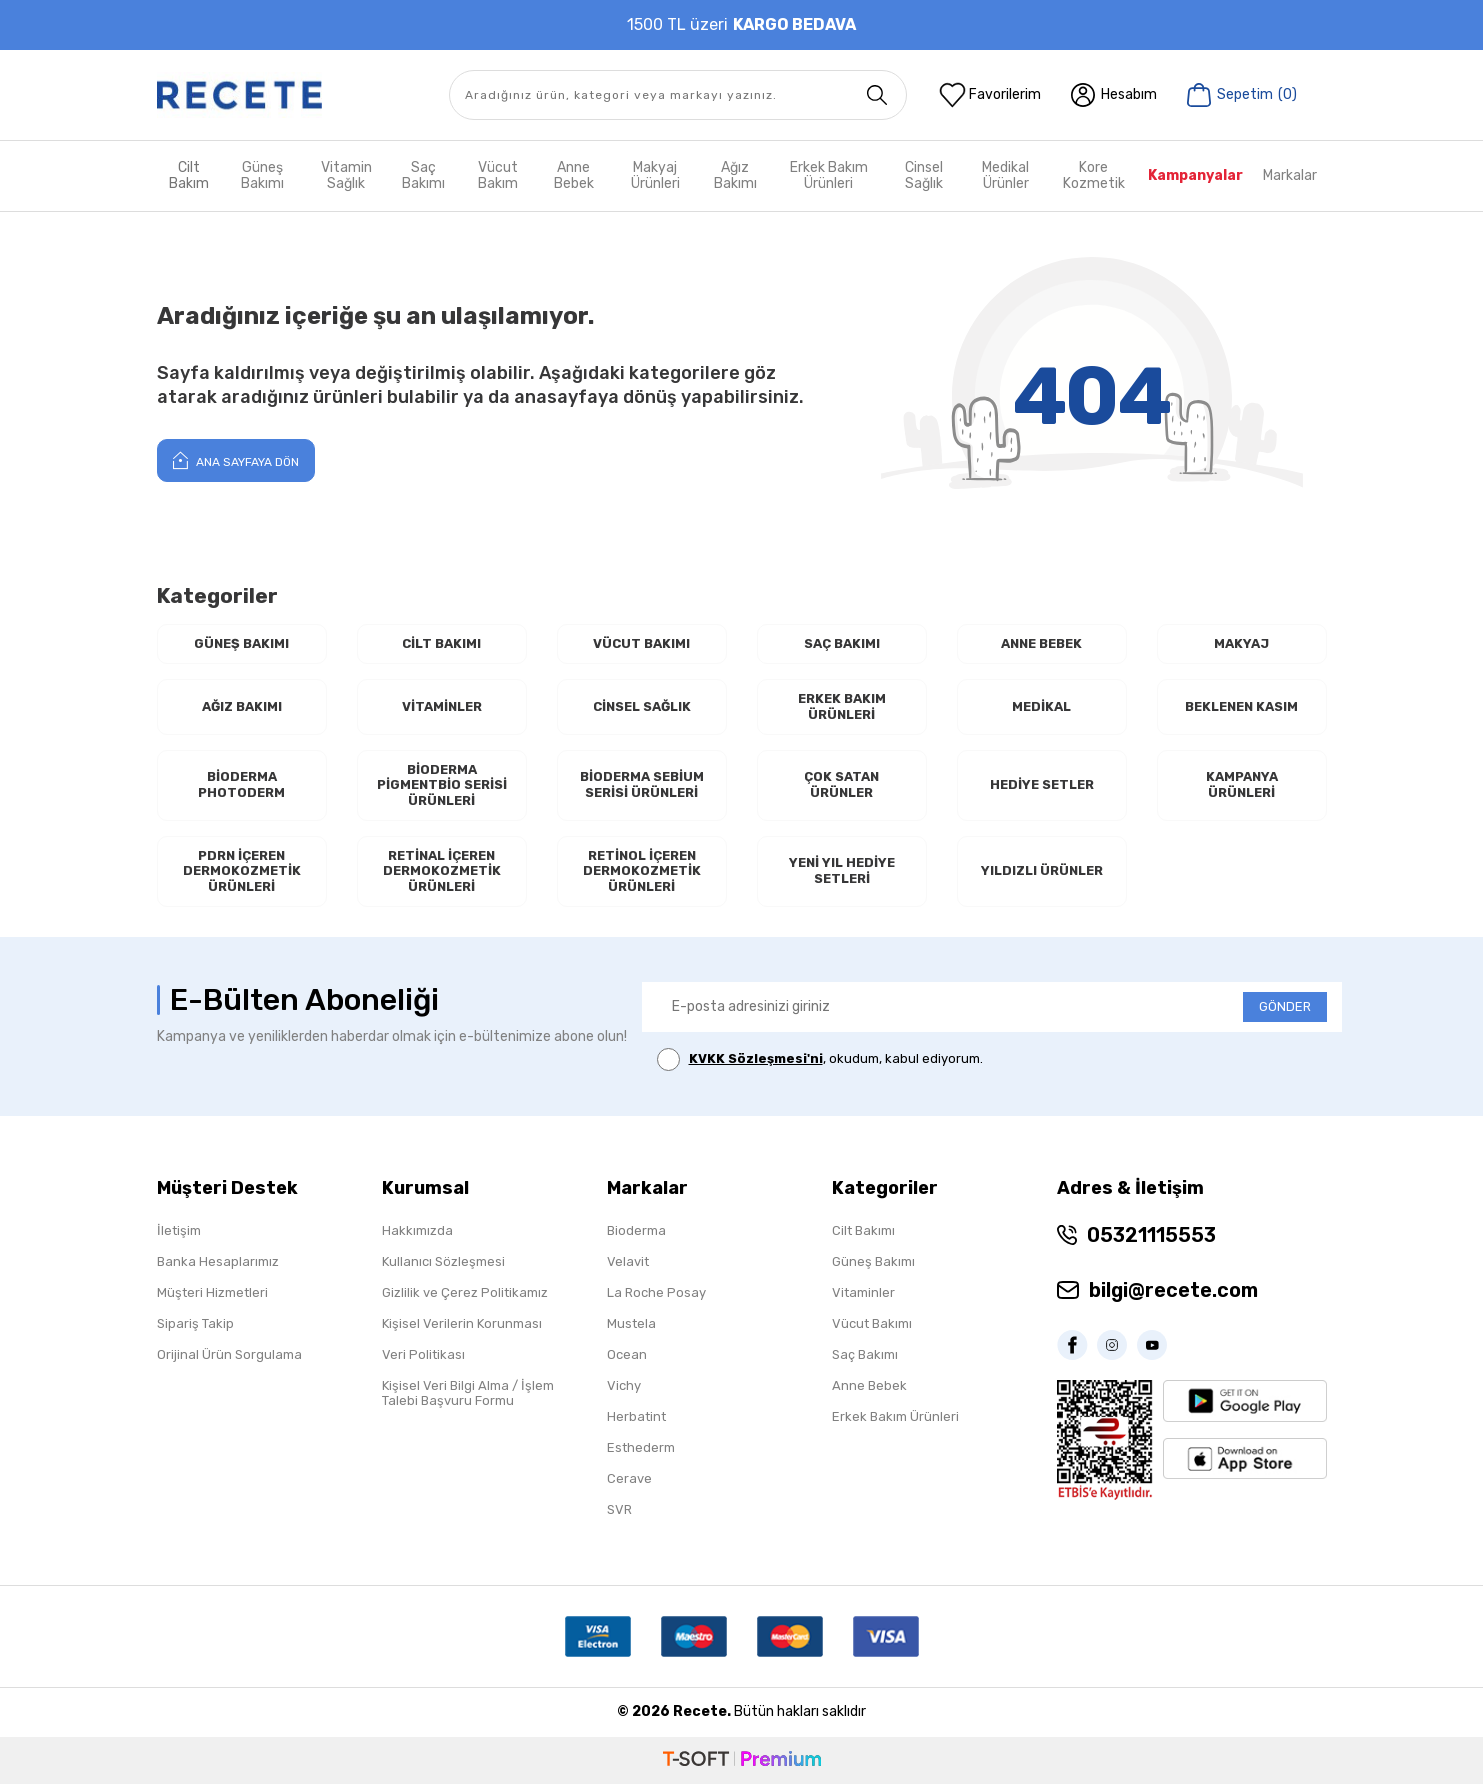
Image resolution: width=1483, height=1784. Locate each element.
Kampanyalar (1195, 175)
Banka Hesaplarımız (218, 1261)
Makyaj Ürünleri (655, 175)
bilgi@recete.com (1173, 1290)
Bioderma (636, 1230)
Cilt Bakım (189, 175)
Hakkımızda (417, 1230)
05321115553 (1151, 1235)
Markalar (1290, 175)
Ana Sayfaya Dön (236, 460)
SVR (619, 1509)
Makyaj (1241, 643)
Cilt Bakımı (441, 643)
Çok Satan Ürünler (841, 784)
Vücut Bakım (498, 175)
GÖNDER (1285, 1006)
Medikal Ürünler (1005, 175)
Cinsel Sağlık (924, 175)
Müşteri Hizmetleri (212, 1292)
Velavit (628, 1261)
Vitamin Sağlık (346, 175)
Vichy (624, 1385)
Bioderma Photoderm (241, 784)
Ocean (627, 1354)
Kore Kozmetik (1094, 175)
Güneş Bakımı (262, 175)
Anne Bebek (574, 175)
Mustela (631, 1323)
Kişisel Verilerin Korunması (462, 1323)
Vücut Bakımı (641, 643)
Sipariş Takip (195, 1323)
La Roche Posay (656, 1292)
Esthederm (641, 1447)
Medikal (1041, 706)
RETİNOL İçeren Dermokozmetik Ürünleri (642, 871)
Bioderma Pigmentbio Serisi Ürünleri (442, 785)
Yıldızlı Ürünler (1042, 870)
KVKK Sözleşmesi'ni (756, 1058)
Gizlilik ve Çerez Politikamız (465, 1292)
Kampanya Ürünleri (1242, 784)
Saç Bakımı (423, 175)
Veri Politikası (423, 1354)
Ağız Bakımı (735, 175)
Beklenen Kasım (1241, 706)
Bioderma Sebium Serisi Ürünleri (642, 784)
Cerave (629, 1478)
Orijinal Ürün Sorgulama (229, 1354)
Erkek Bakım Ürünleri (829, 175)
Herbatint (636, 1416)
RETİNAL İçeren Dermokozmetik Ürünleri (442, 871)
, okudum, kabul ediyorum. (820, 1059)
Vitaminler (442, 706)
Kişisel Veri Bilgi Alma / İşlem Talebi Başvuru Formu (468, 1393)
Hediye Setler (1042, 784)
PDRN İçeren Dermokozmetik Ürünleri (242, 871)
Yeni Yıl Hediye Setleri (842, 870)
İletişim (179, 1230)
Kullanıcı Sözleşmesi (443, 1261)
